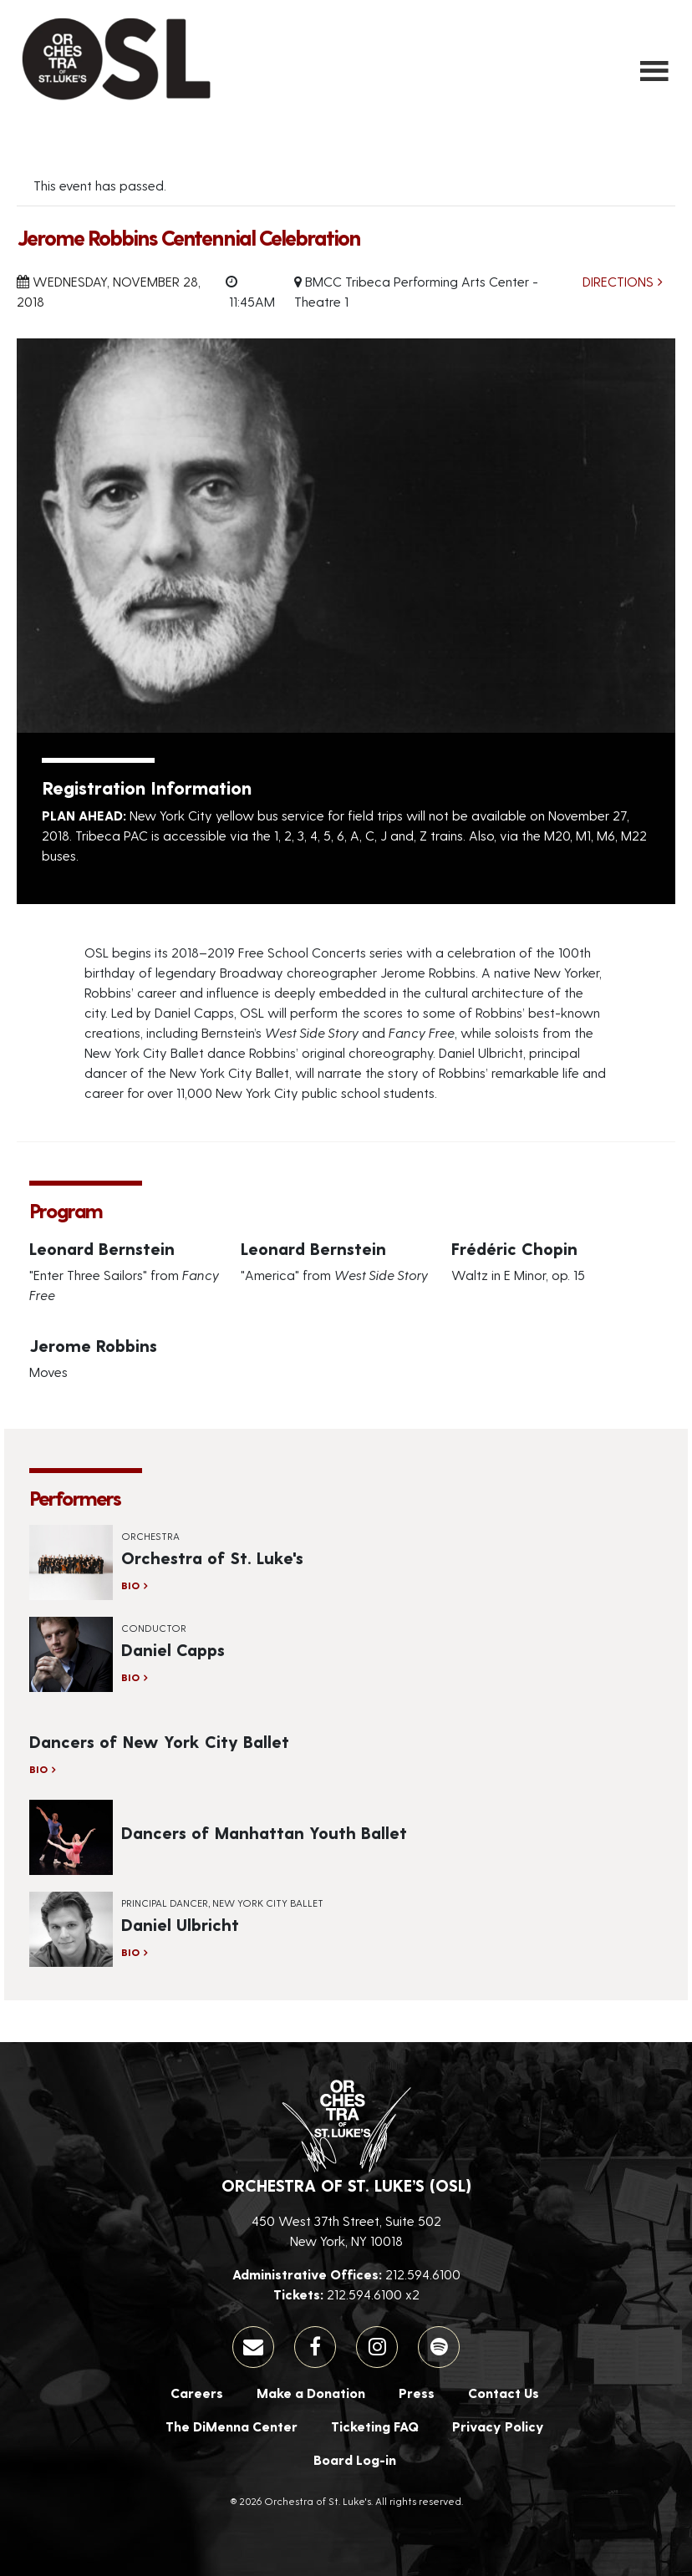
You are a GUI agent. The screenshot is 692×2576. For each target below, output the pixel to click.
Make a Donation (311, 2393)
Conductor (153, 1627)
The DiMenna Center (231, 2426)
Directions (618, 281)
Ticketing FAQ (375, 2426)
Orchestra (150, 1536)
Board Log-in (354, 2459)
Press (417, 2393)
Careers (196, 2393)
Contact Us (503, 2393)
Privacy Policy (498, 2426)
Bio (130, 1585)
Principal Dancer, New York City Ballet (222, 1902)
